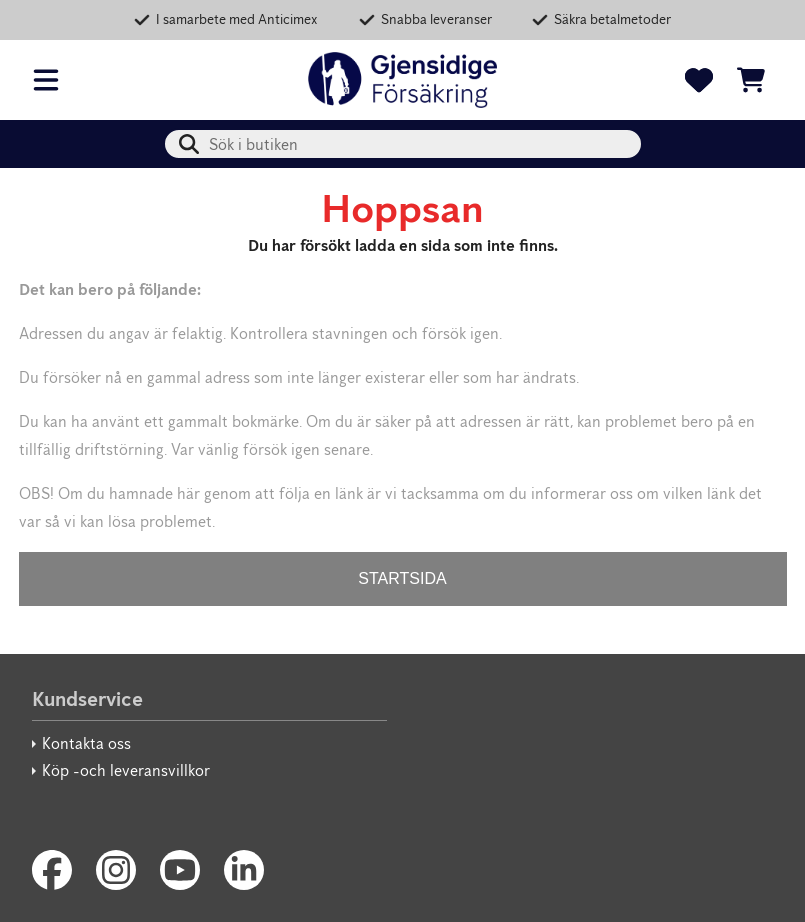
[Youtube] (180, 870)
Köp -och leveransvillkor (126, 770)
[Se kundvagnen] (751, 80)
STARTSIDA (402, 578)
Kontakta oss (86, 743)
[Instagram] (116, 870)
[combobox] (403, 144)
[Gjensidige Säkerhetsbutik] (403, 80)
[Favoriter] (699, 80)
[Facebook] (52, 870)
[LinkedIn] (244, 870)
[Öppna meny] (46, 80)
